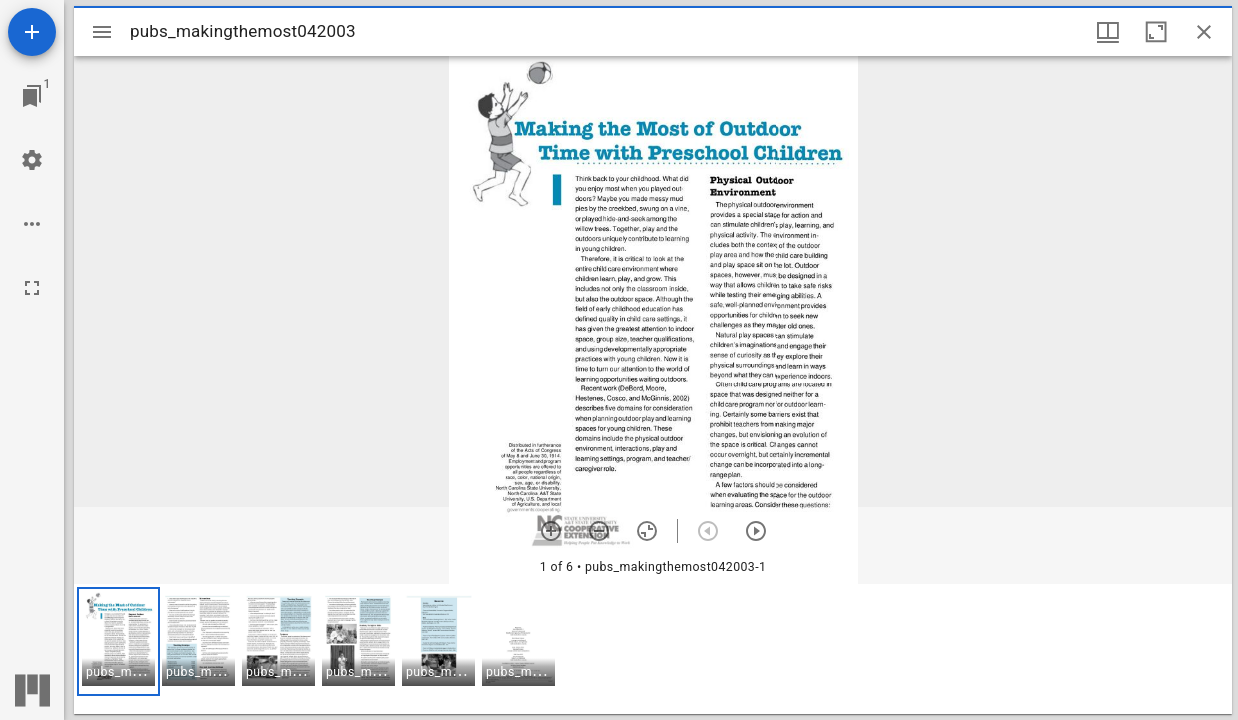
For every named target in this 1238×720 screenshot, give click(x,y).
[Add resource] (32, 32)
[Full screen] (32, 288)
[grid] (653, 649)
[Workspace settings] (32, 160)
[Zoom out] (599, 531)
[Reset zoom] (647, 531)
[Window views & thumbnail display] (1108, 32)
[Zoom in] (551, 531)
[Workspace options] (32, 224)
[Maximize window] (1156, 32)
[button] (118, 641)
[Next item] (756, 531)
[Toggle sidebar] (102, 32)
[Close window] (1204, 32)
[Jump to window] (32, 96)
